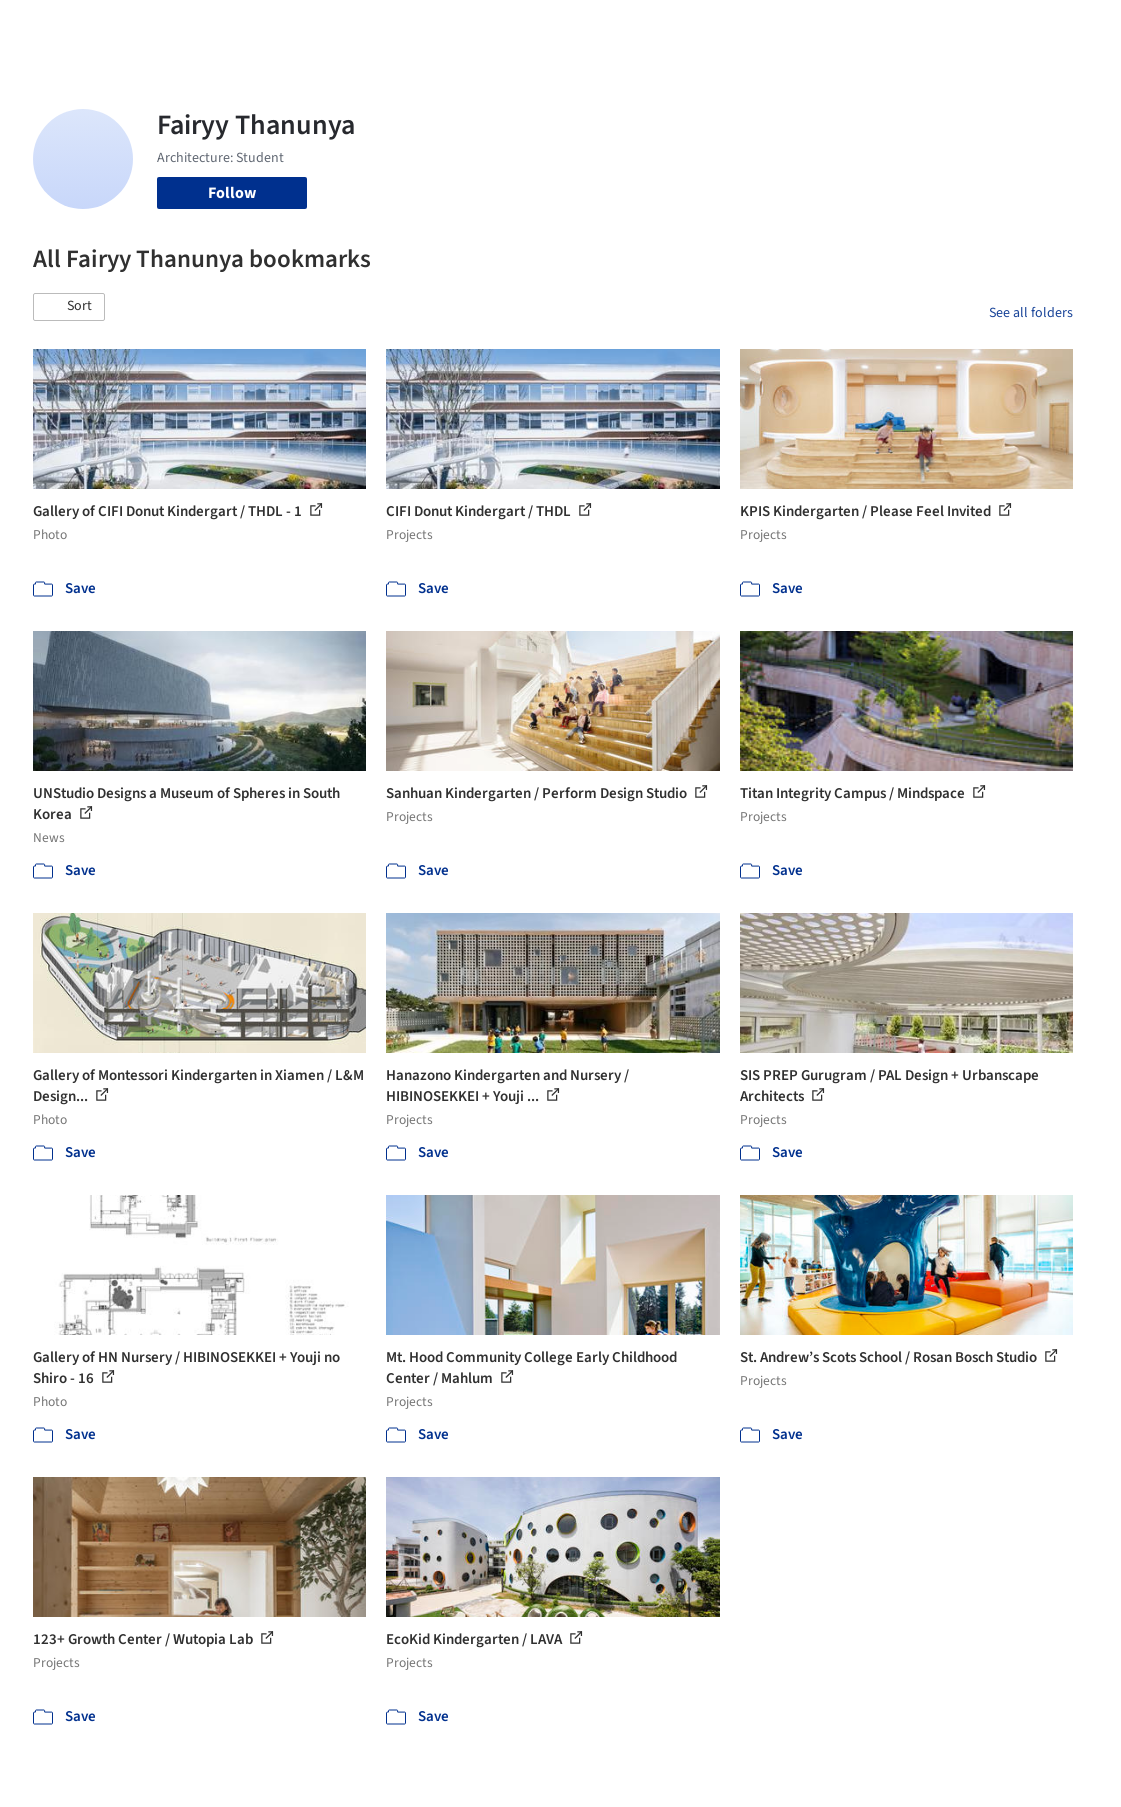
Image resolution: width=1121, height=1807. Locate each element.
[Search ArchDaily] (249, 28)
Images (474, 28)
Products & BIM (563, 28)
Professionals (674, 28)
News (751, 28)
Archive (807, 28)
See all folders (1031, 313)
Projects (410, 28)
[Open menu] (1070, 28)
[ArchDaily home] (52, 28)
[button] (69, 307)
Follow (232, 193)
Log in (905, 28)
